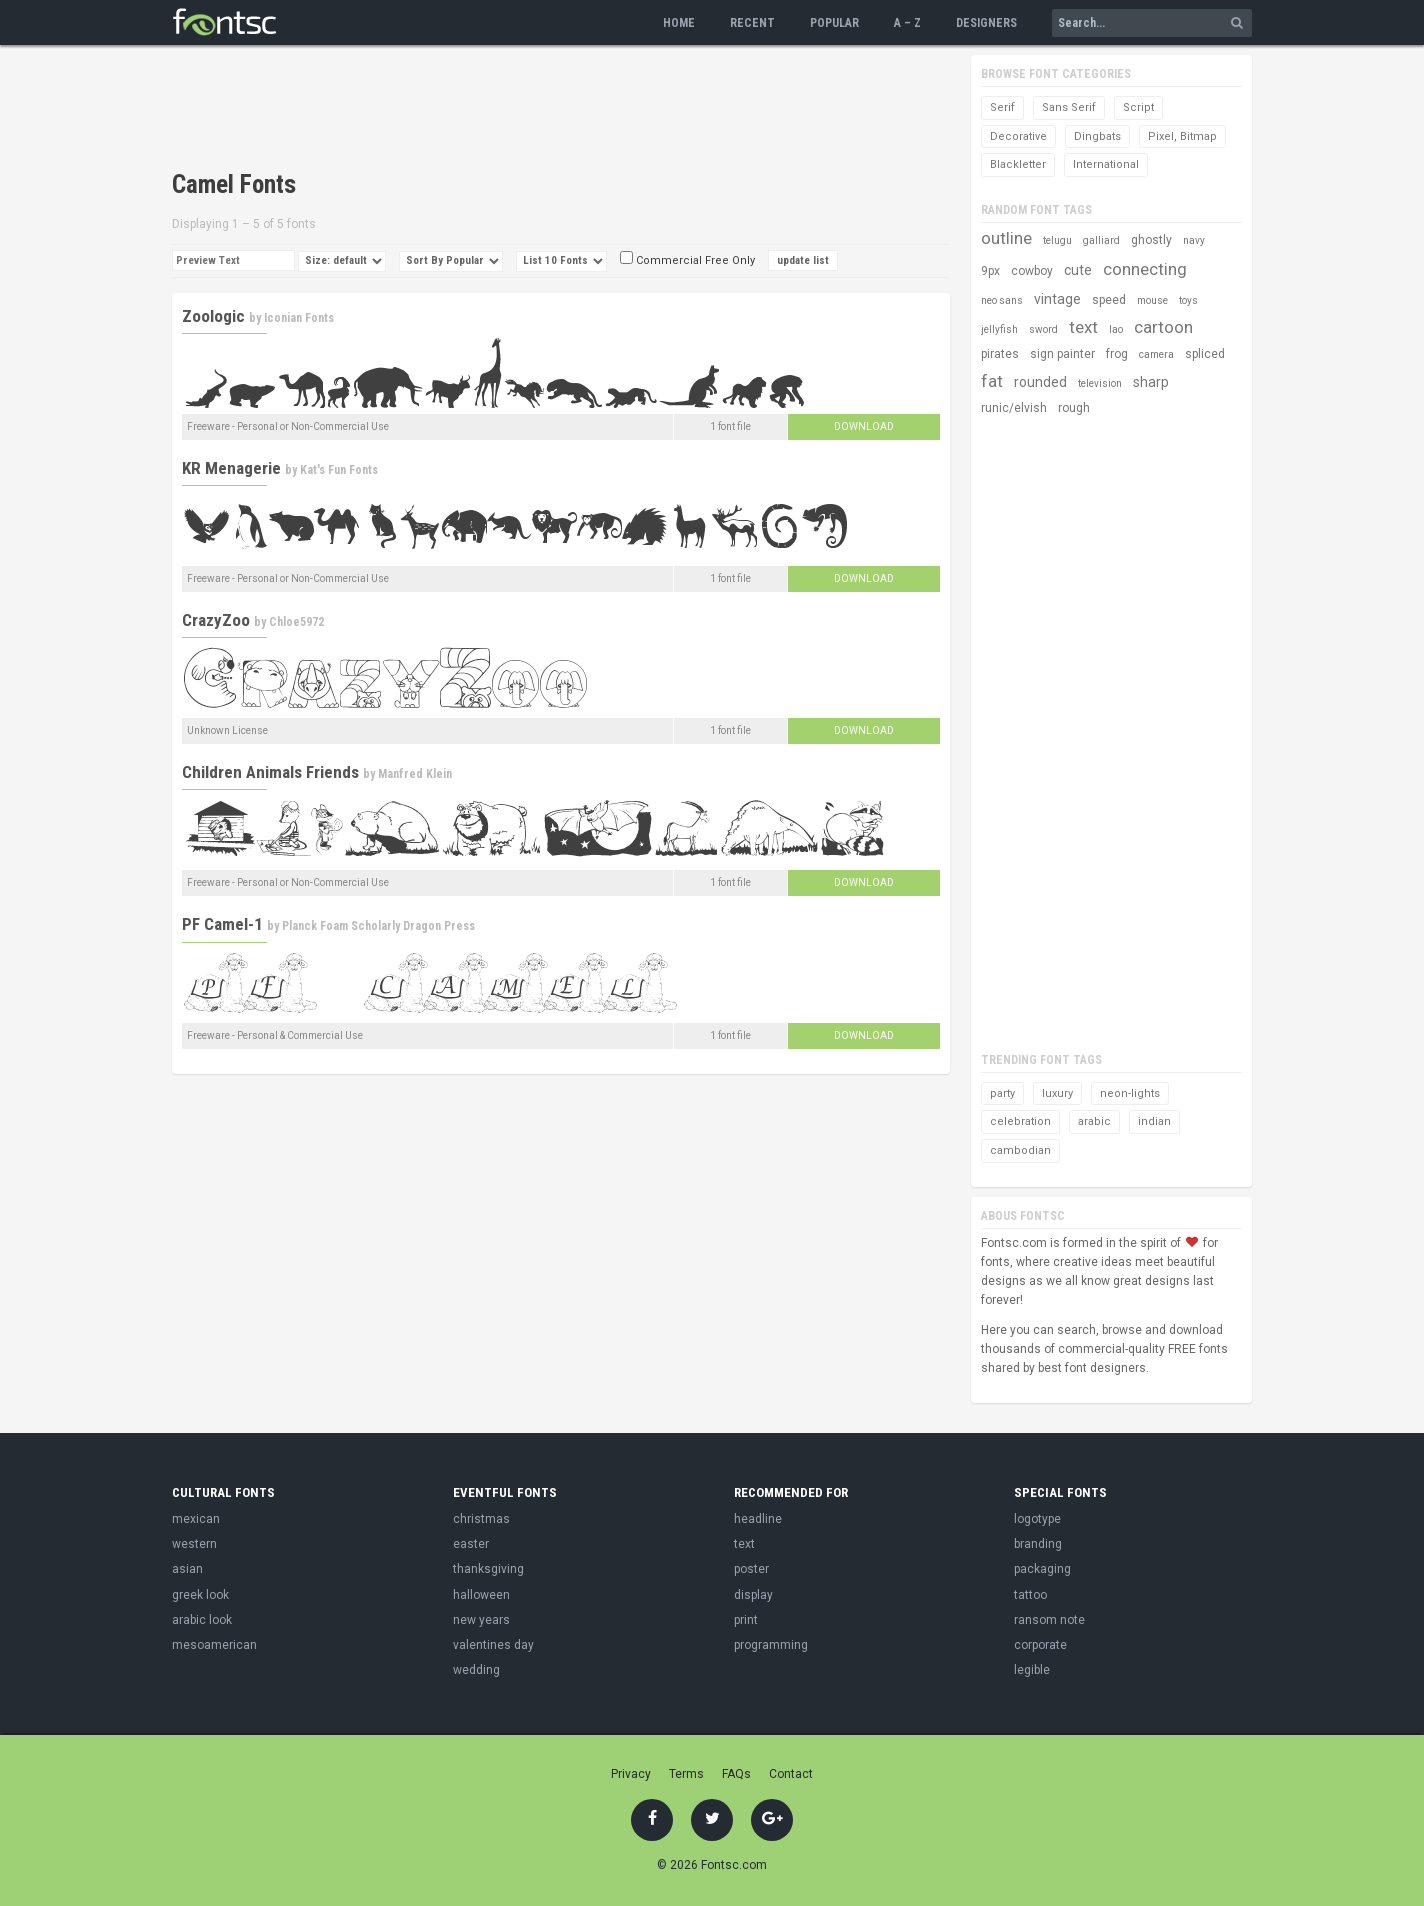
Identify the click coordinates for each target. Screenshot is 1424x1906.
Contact (791, 1774)
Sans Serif (1069, 107)
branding (1038, 1544)
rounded (1040, 382)
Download (864, 426)
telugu (1057, 240)
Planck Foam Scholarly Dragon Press (378, 926)
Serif (1002, 107)
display (753, 1595)
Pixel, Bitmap (1182, 136)
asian (187, 1569)
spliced (1205, 354)
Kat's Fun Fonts (339, 470)
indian (1154, 1121)
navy (1194, 240)
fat (992, 381)
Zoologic (213, 316)
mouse (1152, 300)
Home (679, 23)
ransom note (1049, 1620)
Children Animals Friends (270, 772)
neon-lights (1130, 1093)
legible (1032, 1670)
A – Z (907, 23)
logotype (1037, 1519)
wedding (476, 1670)
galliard (1101, 240)
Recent (752, 23)
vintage (1057, 299)
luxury (1057, 1093)
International (1106, 164)
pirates (1000, 354)
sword (1043, 329)
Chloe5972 (296, 622)
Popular (834, 23)
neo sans (1002, 300)
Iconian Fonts (299, 318)
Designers (986, 23)
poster (751, 1569)
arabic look (202, 1620)
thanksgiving (488, 1569)
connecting (1145, 269)
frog (1117, 354)
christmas (481, 1519)
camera (1156, 354)
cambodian (1020, 1150)
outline (1006, 238)
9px (990, 271)
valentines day (493, 1645)
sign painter (1062, 354)
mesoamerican (214, 1645)
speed (1109, 300)
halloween (481, 1595)
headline (758, 1519)
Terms (686, 1774)
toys (1188, 300)
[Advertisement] (536, 110)
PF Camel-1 (222, 924)
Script (1138, 107)
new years (481, 1620)
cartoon (1163, 327)
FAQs (736, 1774)
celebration (1020, 1121)
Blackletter (1018, 164)
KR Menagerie (231, 468)
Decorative (1018, 136)
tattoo (1030, 1595)
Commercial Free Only (687, 260)
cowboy (1032, 271)
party (1002, 1093)
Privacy (631, 1774)
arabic (1094, 1121)
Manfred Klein (415, 774)
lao (1116, 329)
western (194, 1544)
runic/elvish (1014, 408)
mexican (196, 1519)
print (746, 1620)
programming (771, 1645)
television (1100, 383)
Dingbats (1097, 136)
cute (1078, 270)
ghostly (1151, 240)
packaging (1042, 1569)
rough (1074, 408)
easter (471, 1544)
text (1083, 327)
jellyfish (999, 329)
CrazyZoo (216, 620)
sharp (1151, 382)
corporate (1040, 1645)
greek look (200, 1595)
